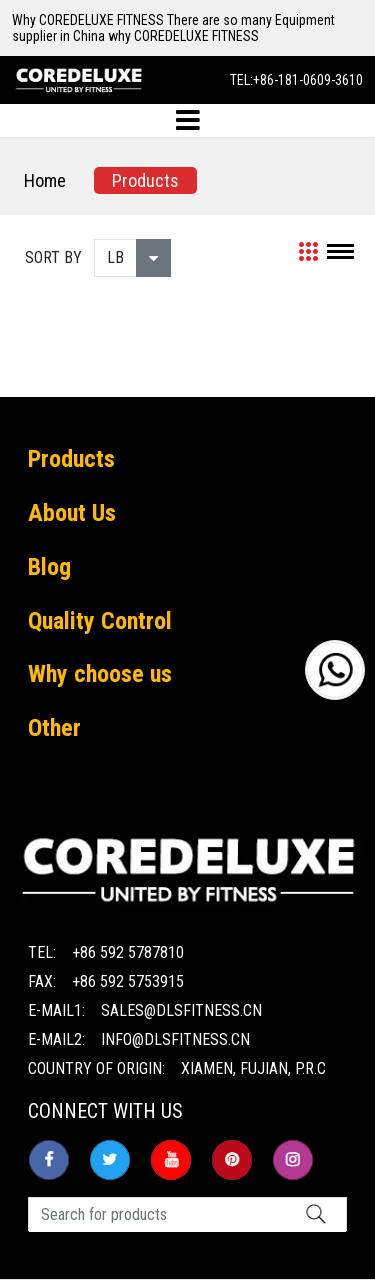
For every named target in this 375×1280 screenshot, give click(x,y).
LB (115, 257)
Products (145, 180)
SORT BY (53, 257)
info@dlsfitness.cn (175, 1039)
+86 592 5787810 (128, 952)
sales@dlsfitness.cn (181, 1010)
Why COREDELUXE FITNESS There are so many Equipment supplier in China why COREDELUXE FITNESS (173, 28)
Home (45, 180)
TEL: (296, 80)
